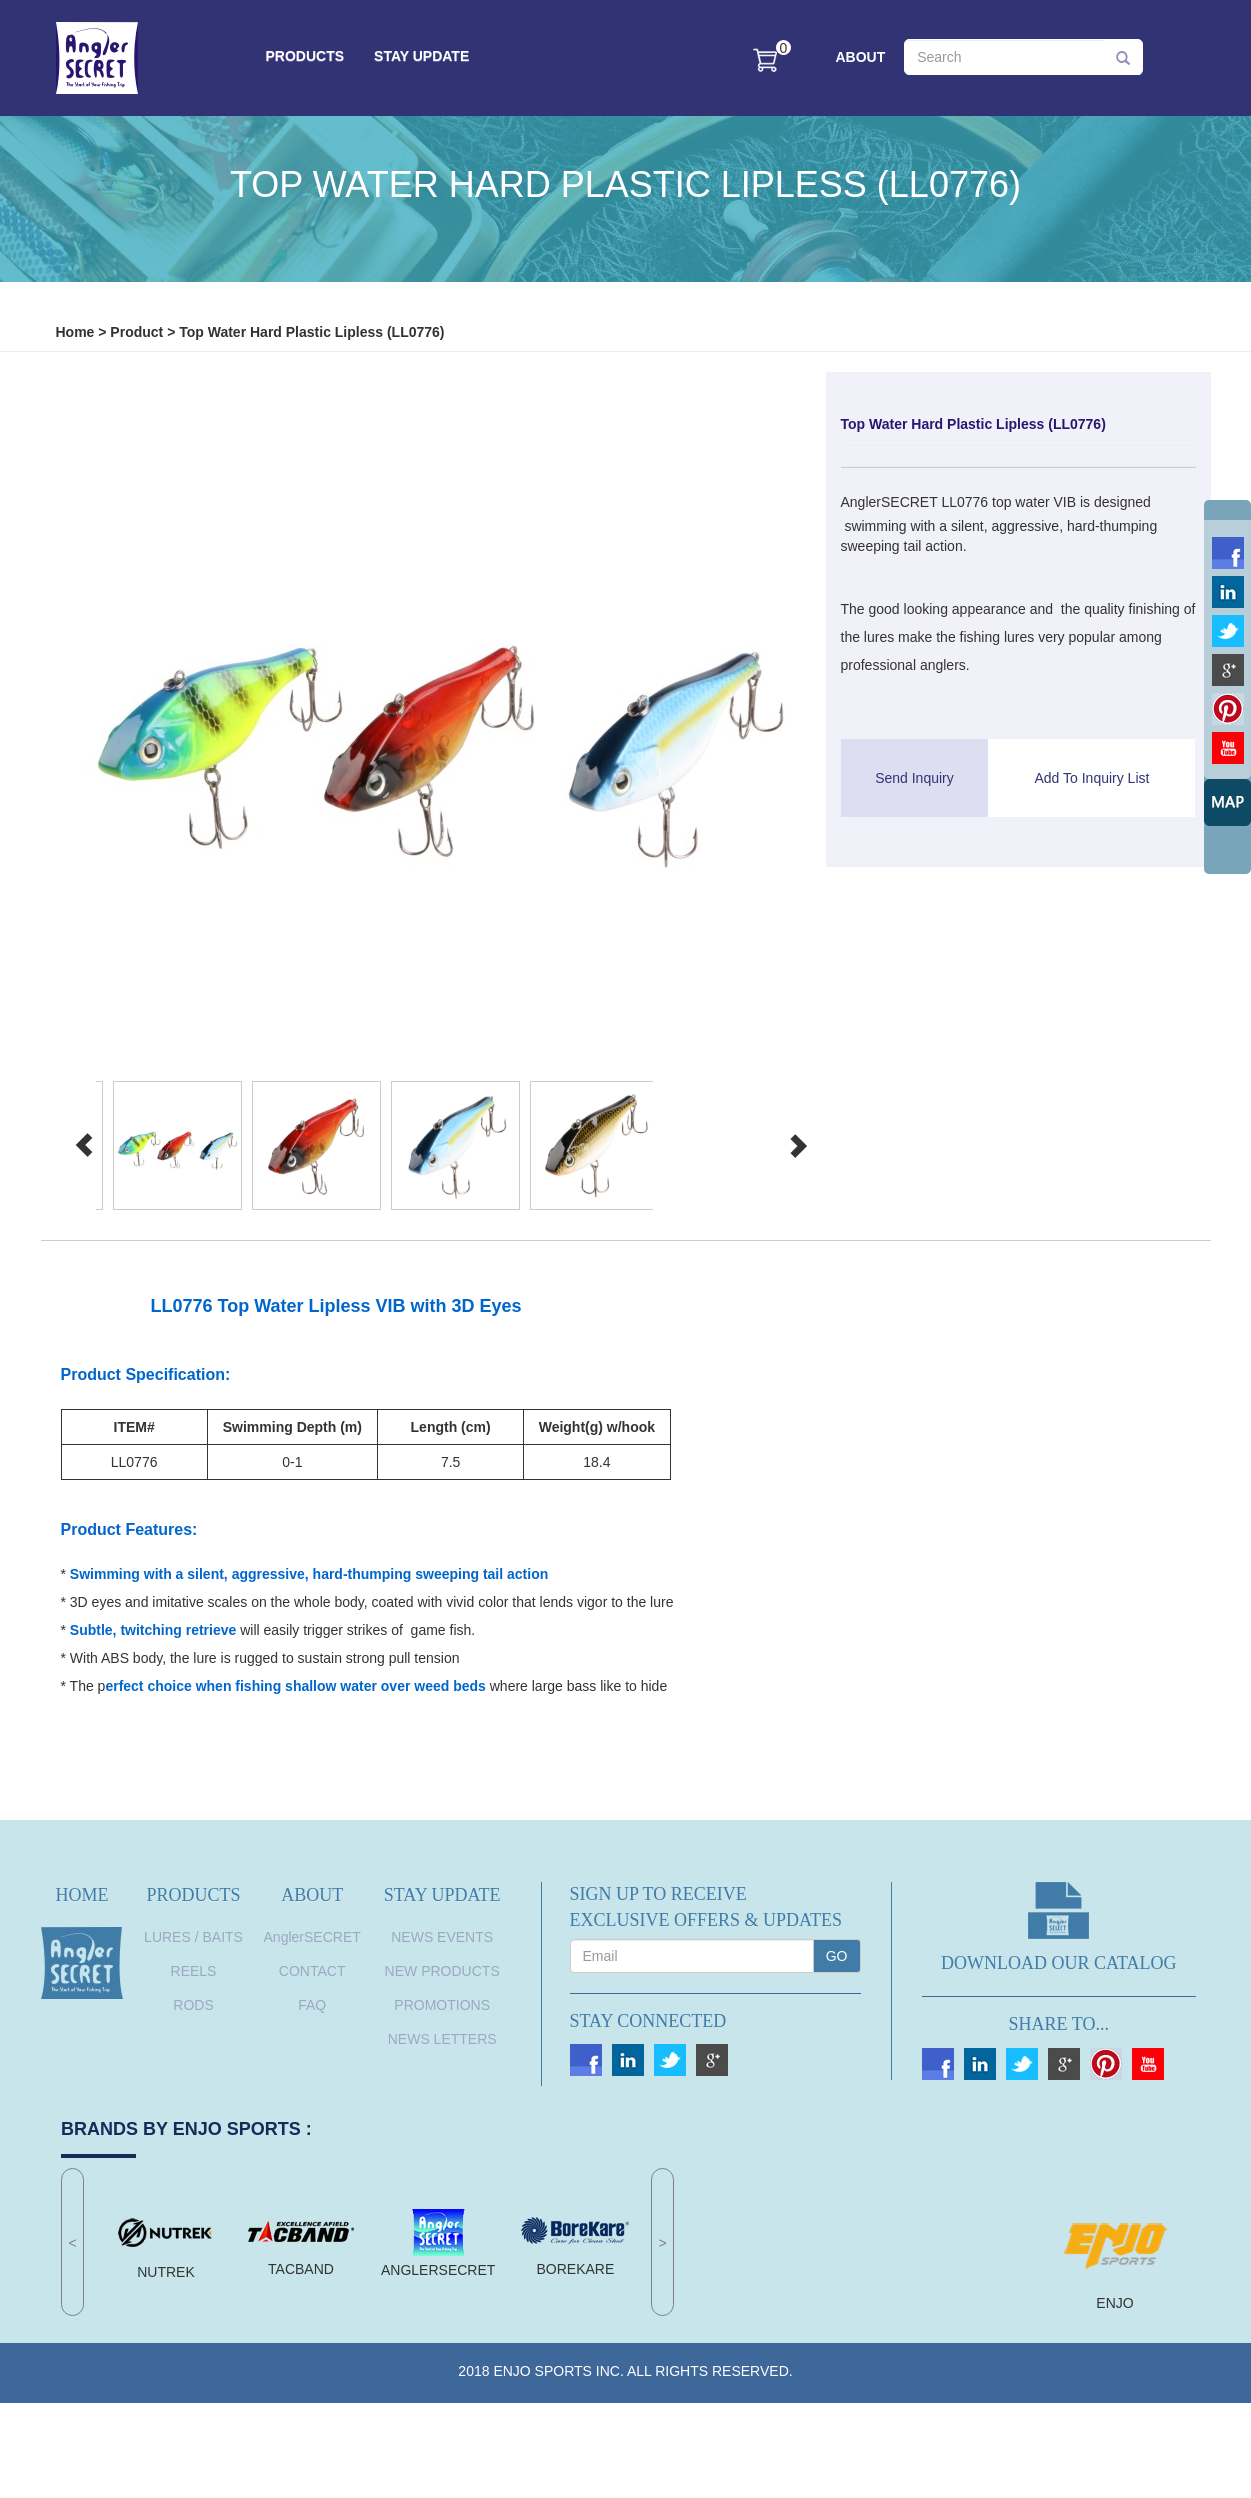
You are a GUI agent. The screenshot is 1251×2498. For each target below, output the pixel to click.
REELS (194, 1971)
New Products (442, 1971)
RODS (193, 2005)
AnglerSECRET (312, 1937)
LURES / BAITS (193, 1937)
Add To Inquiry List (1091, 778)
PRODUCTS (305, 56)
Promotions (442, 2005)
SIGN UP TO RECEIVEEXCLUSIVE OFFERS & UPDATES (706, 1907)
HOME (82, 1895)
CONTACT (312, 1971)
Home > (81, 332)
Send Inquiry (914, 778)
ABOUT (861, 57)
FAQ (312, 2005)
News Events (442, 1937)
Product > (142, 332)
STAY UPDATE (421, 56)
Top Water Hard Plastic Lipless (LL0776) (311, 332)
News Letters (442, 2039)
